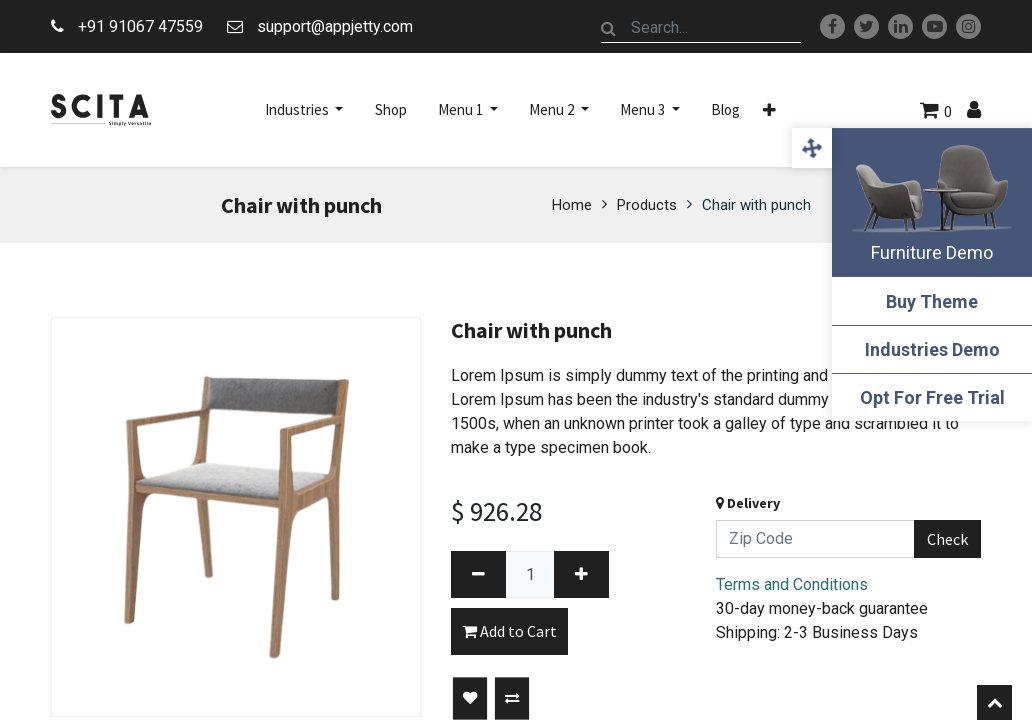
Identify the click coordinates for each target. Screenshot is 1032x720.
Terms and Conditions (792, 584)
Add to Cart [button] (509, 631)
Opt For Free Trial (932, 397)
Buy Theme (932, 301)
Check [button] (947, 539)
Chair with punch (756, 205)
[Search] (609, 28)
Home (572, 205)
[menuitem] (391, 110)
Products (647, 205)
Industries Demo (932, 349)
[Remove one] (478, 574)
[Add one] (581, 574)
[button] (769, 110)
